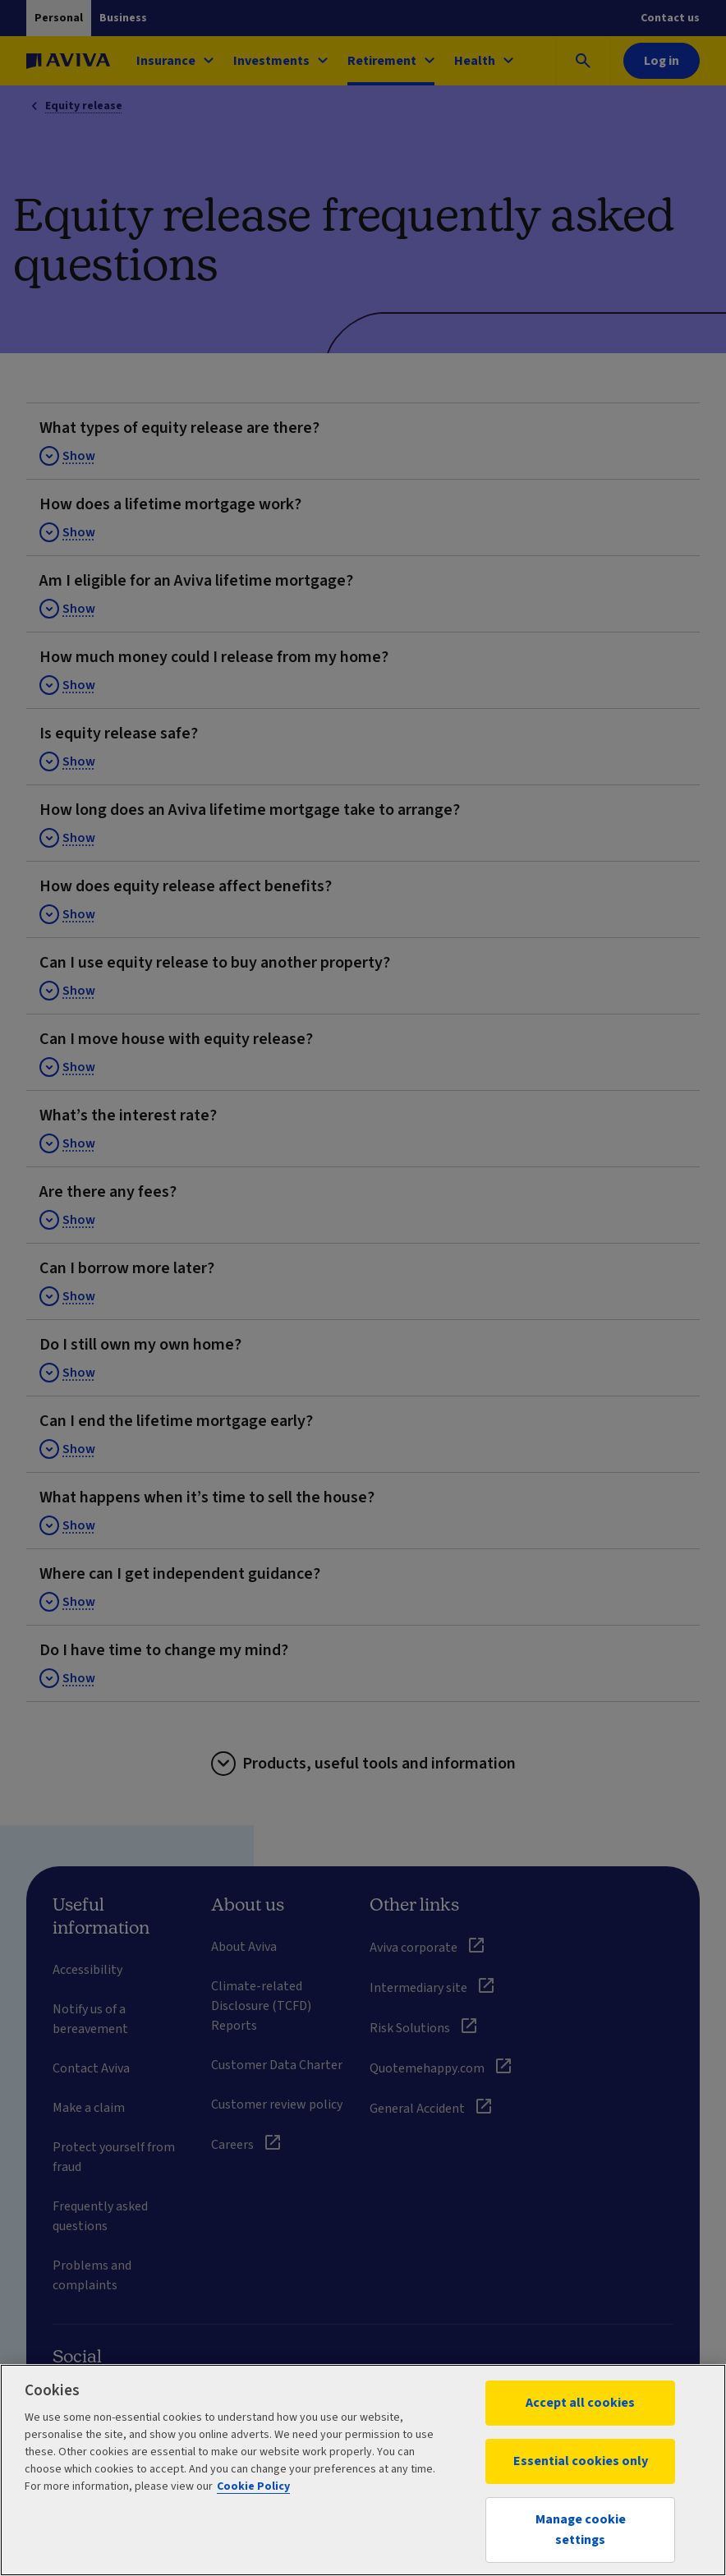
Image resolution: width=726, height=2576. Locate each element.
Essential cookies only (580, 2461)
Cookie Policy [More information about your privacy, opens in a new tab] (253, 2486)
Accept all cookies (580, 2403)
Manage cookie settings (580, 2529)
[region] (363, 2470)
